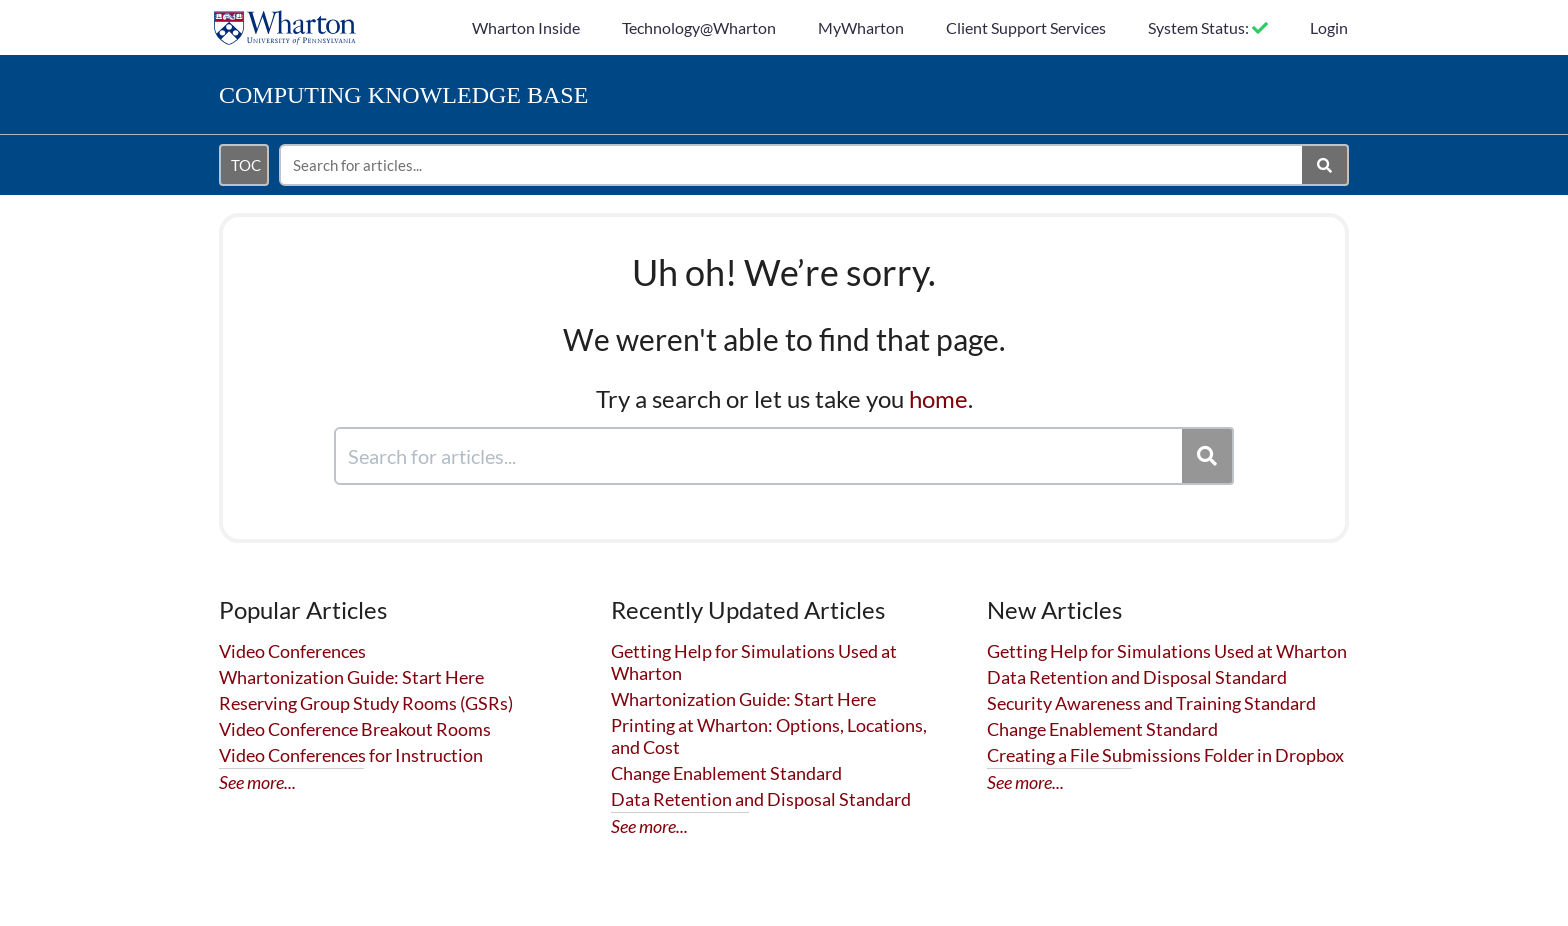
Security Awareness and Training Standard (1151, 703)
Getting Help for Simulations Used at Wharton (1167, 651)
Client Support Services (1026, 27)
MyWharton (861, 27)
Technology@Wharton (699, 27)
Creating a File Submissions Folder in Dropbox (1165, 755)
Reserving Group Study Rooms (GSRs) (366, 703)
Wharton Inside (526, 27)
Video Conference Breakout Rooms (355, 729)
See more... (257, 782)
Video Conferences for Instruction (351, 755)
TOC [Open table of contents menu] (246, 165)
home (938, 398)
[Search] (1325, 165)
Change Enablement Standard (726, 773)
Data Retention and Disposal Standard (761, 799)
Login (1329, 27)
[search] (792, 165)
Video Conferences (292, 651)
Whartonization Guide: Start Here (351, 677)
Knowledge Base (403, 95)
